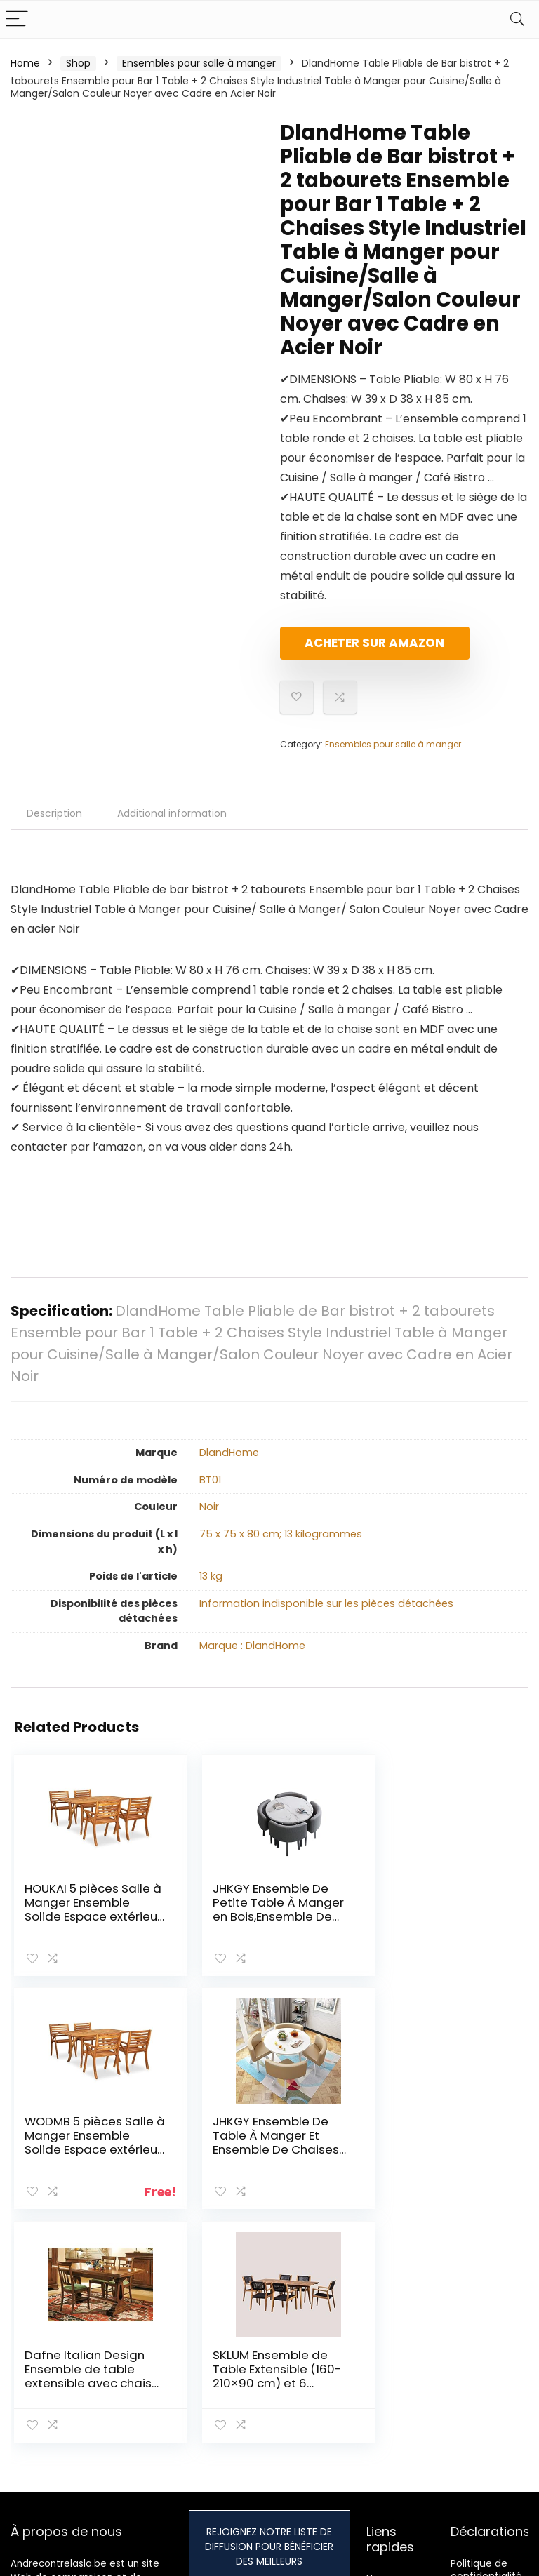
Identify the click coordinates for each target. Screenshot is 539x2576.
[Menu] (17, 19)
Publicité (387, 2447)
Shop (78, 63)
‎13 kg (210, 1588)
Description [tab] (54, 825)
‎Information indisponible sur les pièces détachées (326, 1615)
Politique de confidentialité (486, 2346)
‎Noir (209, 1518)
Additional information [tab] (172, 825)
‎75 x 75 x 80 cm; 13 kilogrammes (280, 1546)
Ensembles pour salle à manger (199, 63)
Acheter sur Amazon (360, 648)
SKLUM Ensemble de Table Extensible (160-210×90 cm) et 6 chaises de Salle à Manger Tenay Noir (438, 2160)
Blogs (379, 2395)
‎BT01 (210, 1492)
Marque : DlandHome (252, 1657)
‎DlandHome (229, 1464)
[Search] (517, 19)
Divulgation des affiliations (488, 2411)
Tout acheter (399, 2375)
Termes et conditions (476, 2378)
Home (25, 63)
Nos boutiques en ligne (401, 2421)
